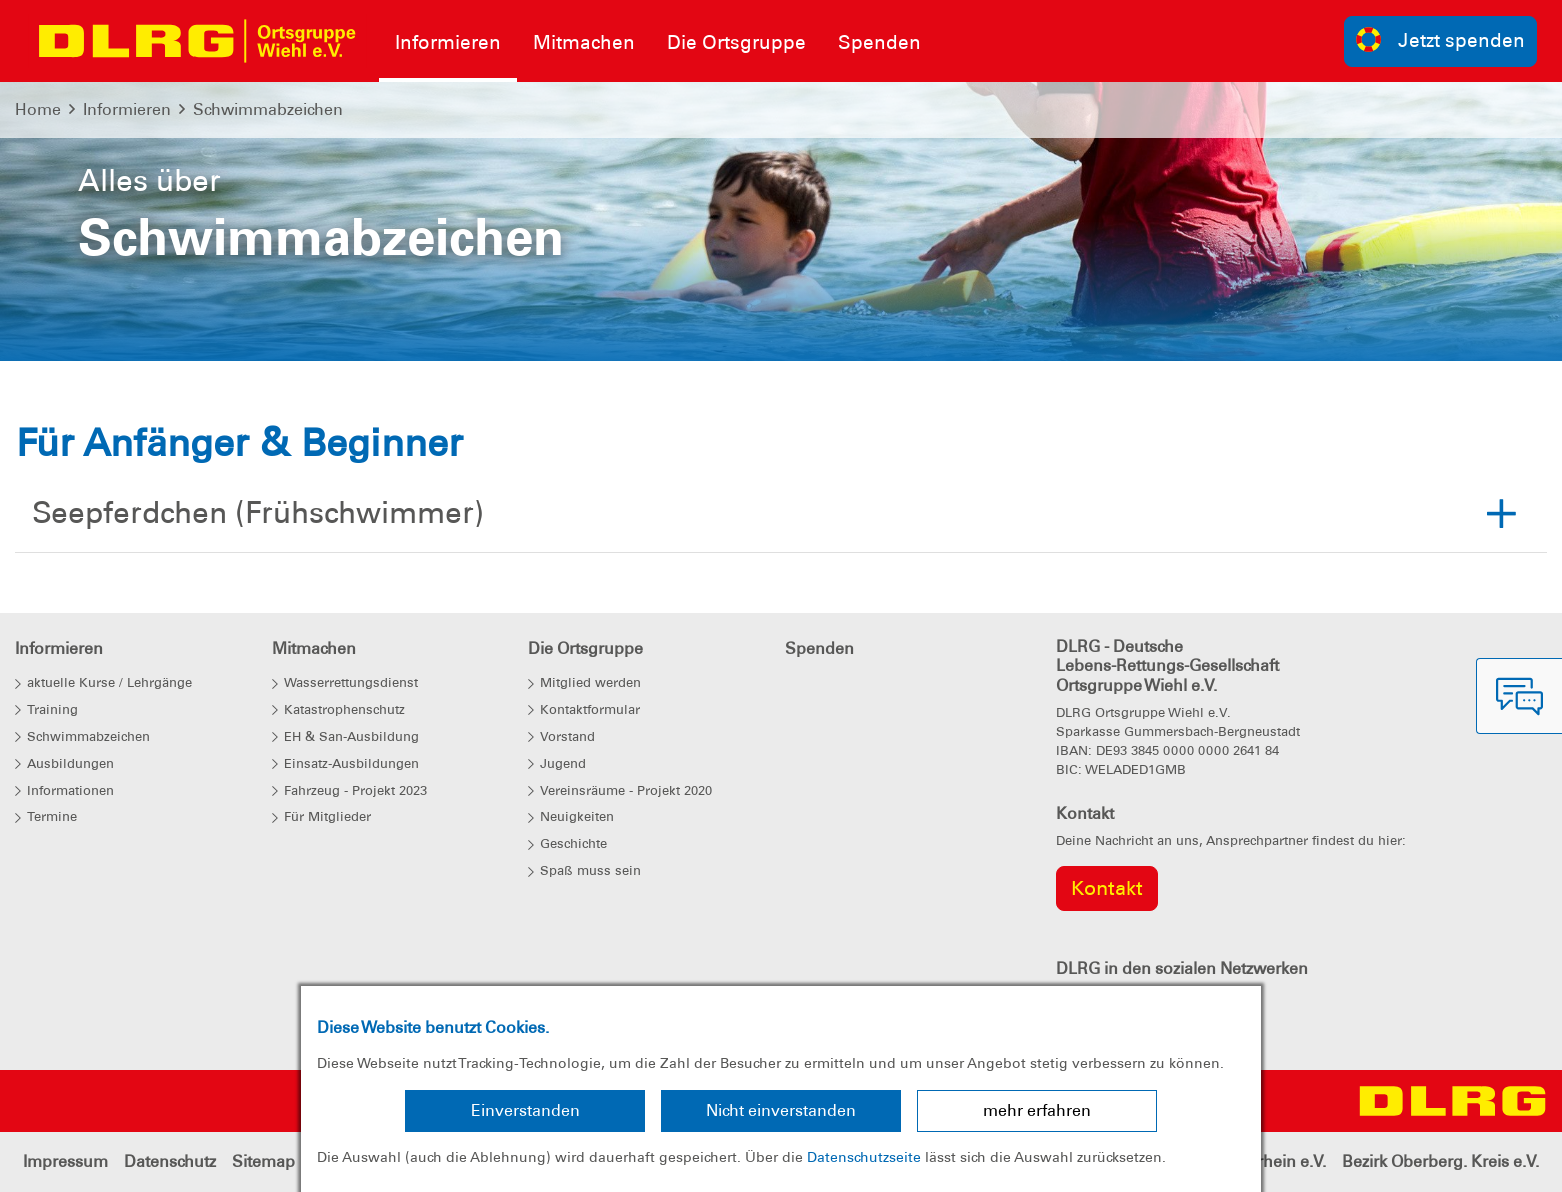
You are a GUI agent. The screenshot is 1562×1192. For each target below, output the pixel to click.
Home (38, 109)
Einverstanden (525, 1110)
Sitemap (263, 1161)
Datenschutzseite (864, 1157)
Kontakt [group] (1107, 888)
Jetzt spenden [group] (1441, 39)
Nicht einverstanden (781, 1110)
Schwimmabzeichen (268, 109)
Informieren (127, 109)
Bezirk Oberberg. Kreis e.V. (1440, 1161)
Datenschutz (170, 1161)
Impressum (65, 1161)
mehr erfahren (1037, 1110)
